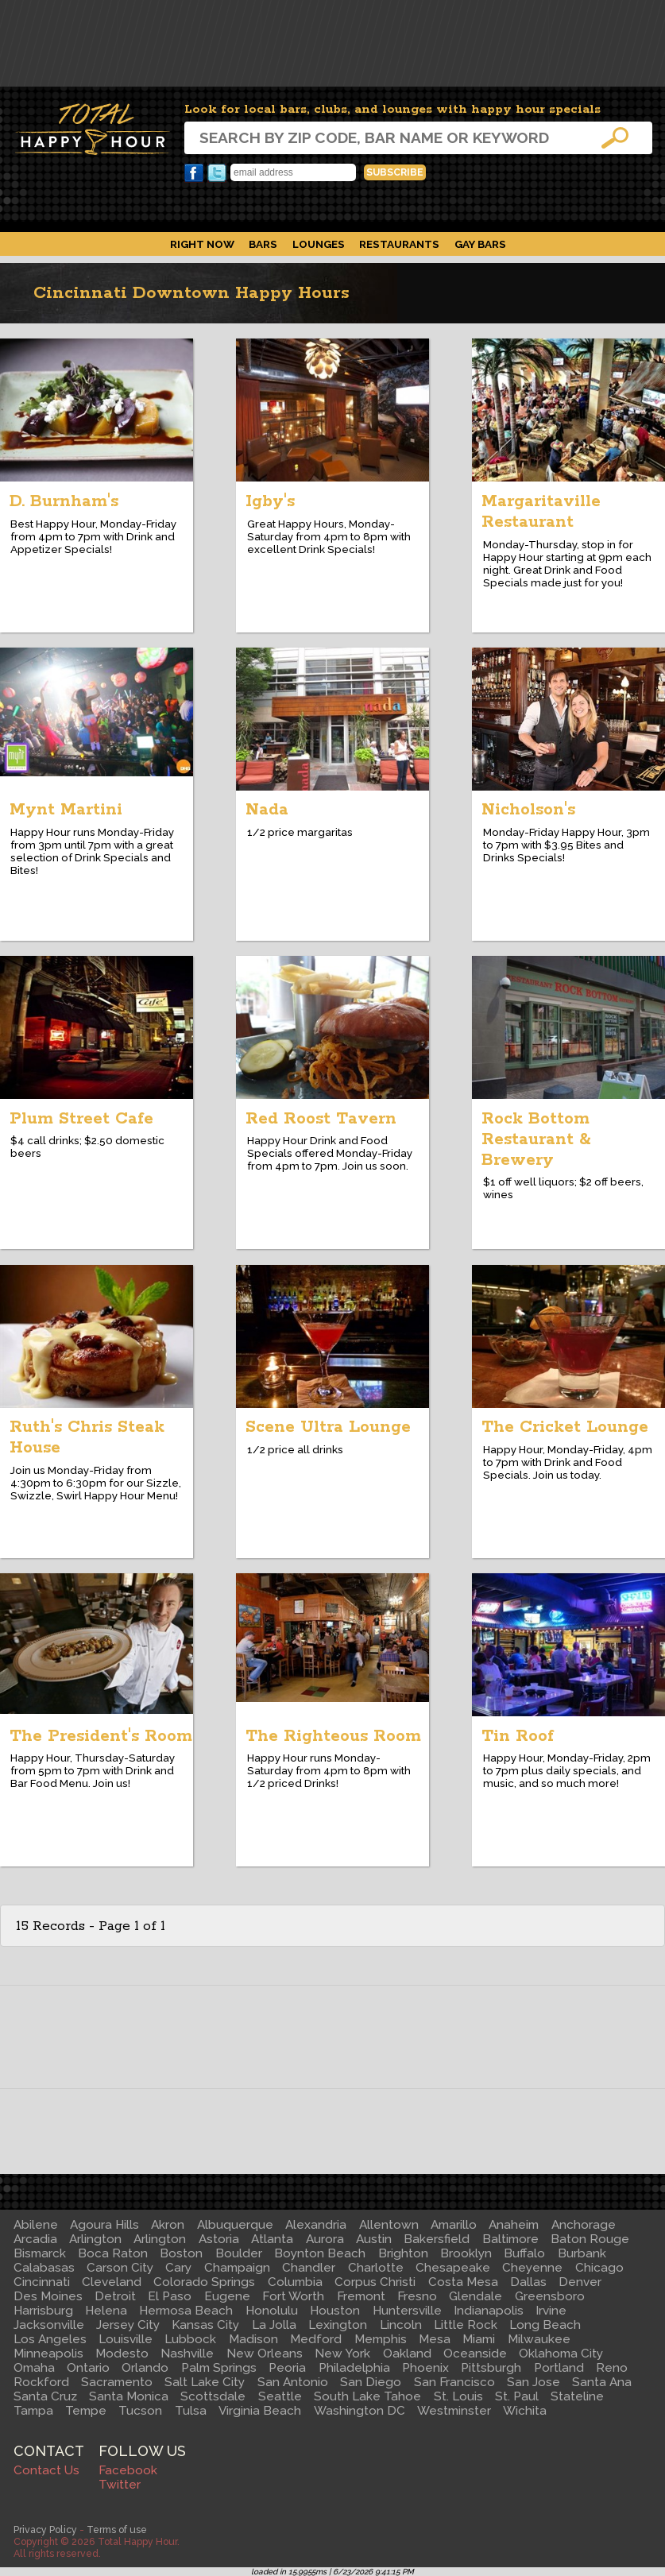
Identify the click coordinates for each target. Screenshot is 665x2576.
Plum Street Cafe (81, 1118)
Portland (559, 2368)
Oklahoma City (561, 2353)
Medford (316, 2339)
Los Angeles (50, 2339)
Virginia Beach (259, 2411)
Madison (253, 2339)
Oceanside (475, 2353)
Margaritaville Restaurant (541, 511)
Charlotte (376, 2268)
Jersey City (128, 2325)
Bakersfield (437, 2239)
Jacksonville (49, 2325)
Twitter (216, 173)
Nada (267, 809)
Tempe (85, 2411)
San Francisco (454, 2382)
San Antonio (292, 2382)
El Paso (169, 2296)
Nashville (187, 2353)
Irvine (550, 2310)
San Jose (533, 2382)
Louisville (126, 2339)
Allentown (389, 2225)
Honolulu (272, 2310)
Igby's (270, 501)
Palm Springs (219, 2368)
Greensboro (550, 2296)
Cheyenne (532, 2268)
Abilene (36, 2225)
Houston (335, 2310)
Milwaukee (539, 2339)
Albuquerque (235, 2225)
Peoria (287, 2368)
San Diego (370, 2382)
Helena (106, 2310)
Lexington (337, 2325)
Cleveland (111, 2282)
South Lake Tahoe (367, 2396)
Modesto (122, 2353)
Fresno (417, 2296)
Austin (374, 2239)
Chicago (599, 2268)
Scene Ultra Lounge (328, 1427)
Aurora (325, 2239)
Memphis (380, 2339)
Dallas (528, 2282)
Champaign (237, 2268)
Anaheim (514, 2225)
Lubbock (190, 2339)
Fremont (361, 2296)
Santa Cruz (45, 2396)
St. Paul (517, 2396)
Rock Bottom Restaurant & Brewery (536, 1139)
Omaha (34, 2368)
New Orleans (264, 2353)
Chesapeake (453, 2268)
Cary (178, 2268)
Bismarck (40, 2253)
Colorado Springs (204, 2282)
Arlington (95, 2239)
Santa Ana (602, 2382)
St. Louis (458, 2396)
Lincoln (401, 2325)
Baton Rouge (590, 2239)
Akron (167, 2225)
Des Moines (48, 2296)
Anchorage (583, 2225)
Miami (478, 2339)
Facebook (193, 173)
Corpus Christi (375, 2282)
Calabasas (44, 2268)
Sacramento (117, 2382)
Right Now (202, 244)
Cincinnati (42, 2282)
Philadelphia (354, 2368)
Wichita (525, 2411)
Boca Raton (113, 2253)
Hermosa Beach (186, 2310)
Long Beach (545, 2325)
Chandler (308, 2268)
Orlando (145, 2368)
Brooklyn (466, 2253)
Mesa (434, 2339)
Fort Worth (293, 2296)
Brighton (403, 2253)
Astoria (219, 2239)
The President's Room (101, 1736)
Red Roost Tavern (321, 1118)
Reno (612, 2368)
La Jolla (274, 2325)
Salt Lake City (204, 2382)
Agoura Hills (104, 2225)
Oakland (407, 2353)
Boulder (238, 2253)
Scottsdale (213, 2396)
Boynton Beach (319, 2253)
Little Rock (465, 2325)
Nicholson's (528, 809)
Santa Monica (128, 2396)
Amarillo (454, 2225)
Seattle (280, 2396)
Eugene (227, 2296)
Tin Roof (517, 1736)
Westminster (454, 2411)
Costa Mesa (463, 2282)
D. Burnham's (64, 501)
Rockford (41, 2382)
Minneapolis (48, 2353)
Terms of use (117, 2529)
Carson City (120, 2268)
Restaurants (399, 244)
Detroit (115, 2296)
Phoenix (425, 2368)
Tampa (33, 2411)
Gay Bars (480, 244)
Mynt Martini (66, 809)
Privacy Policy (45, 2529)
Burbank (582, 2253)
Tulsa (191, 2411)
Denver (580, 2282)
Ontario (88, 2368)
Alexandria (315, 2225)
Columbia (295, 2282)
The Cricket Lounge (564, 1427)
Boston (181, 2253)
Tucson (140, 2411)
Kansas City (205, 2325)
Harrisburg (43, 2310)
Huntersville (407, 2310)
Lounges (318, 244)
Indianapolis (489, 2310)
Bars (263, 244)
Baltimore (510, 2239)
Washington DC (359, 2411)
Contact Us (46, 2470)
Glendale (475, 2296)
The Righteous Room (333, 1736)
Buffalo (524, 2253)
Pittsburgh (491, 2368)
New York (342, 2353)
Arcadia (35, 2239)
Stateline (577, 2396)
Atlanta (272, 2239)
